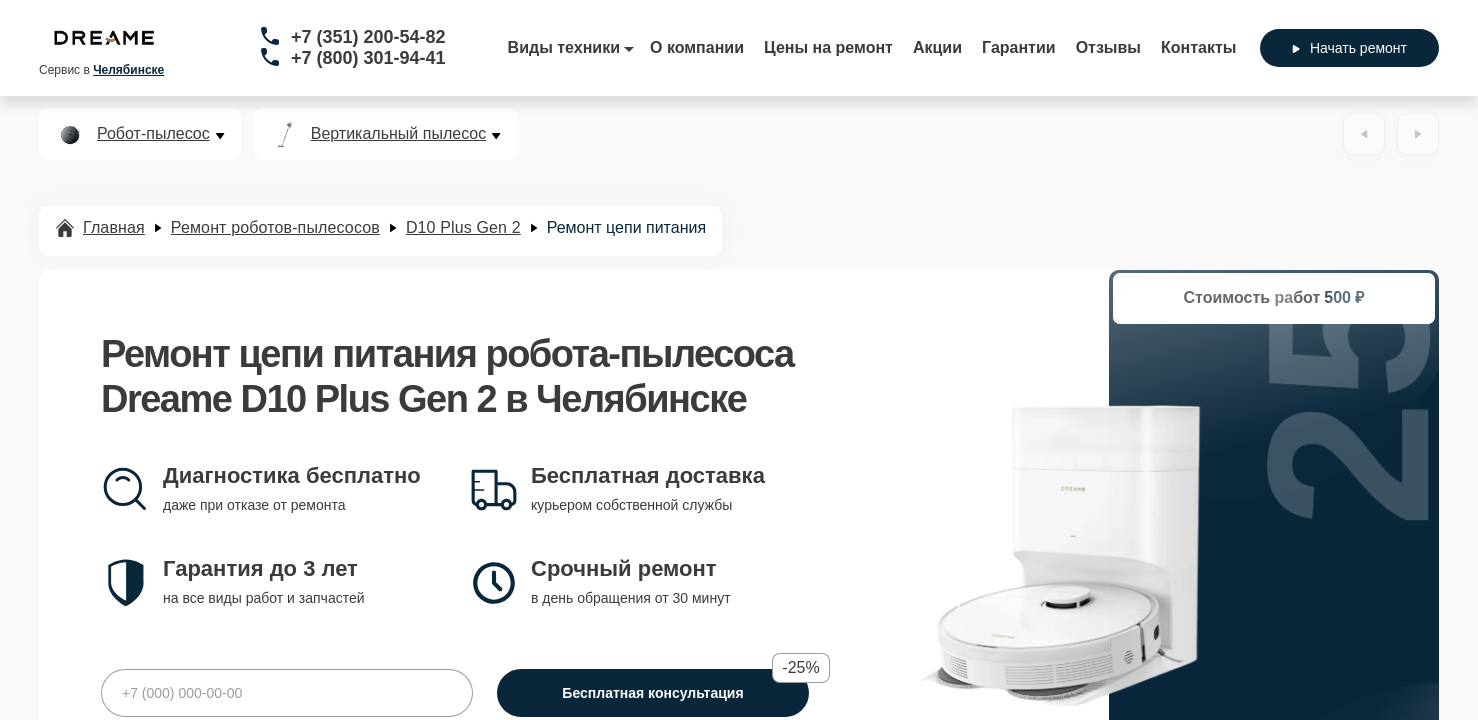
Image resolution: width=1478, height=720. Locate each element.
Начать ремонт (1349, 48)
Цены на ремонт (828, 47)
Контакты (1198, 47)
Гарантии (1019, 47)
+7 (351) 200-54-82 (368, 37)
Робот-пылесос (153, 134)
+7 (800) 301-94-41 (368, 58)
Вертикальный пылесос (399, 134)
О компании (697, 47)
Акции (937, 47)
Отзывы (1108, 47)
